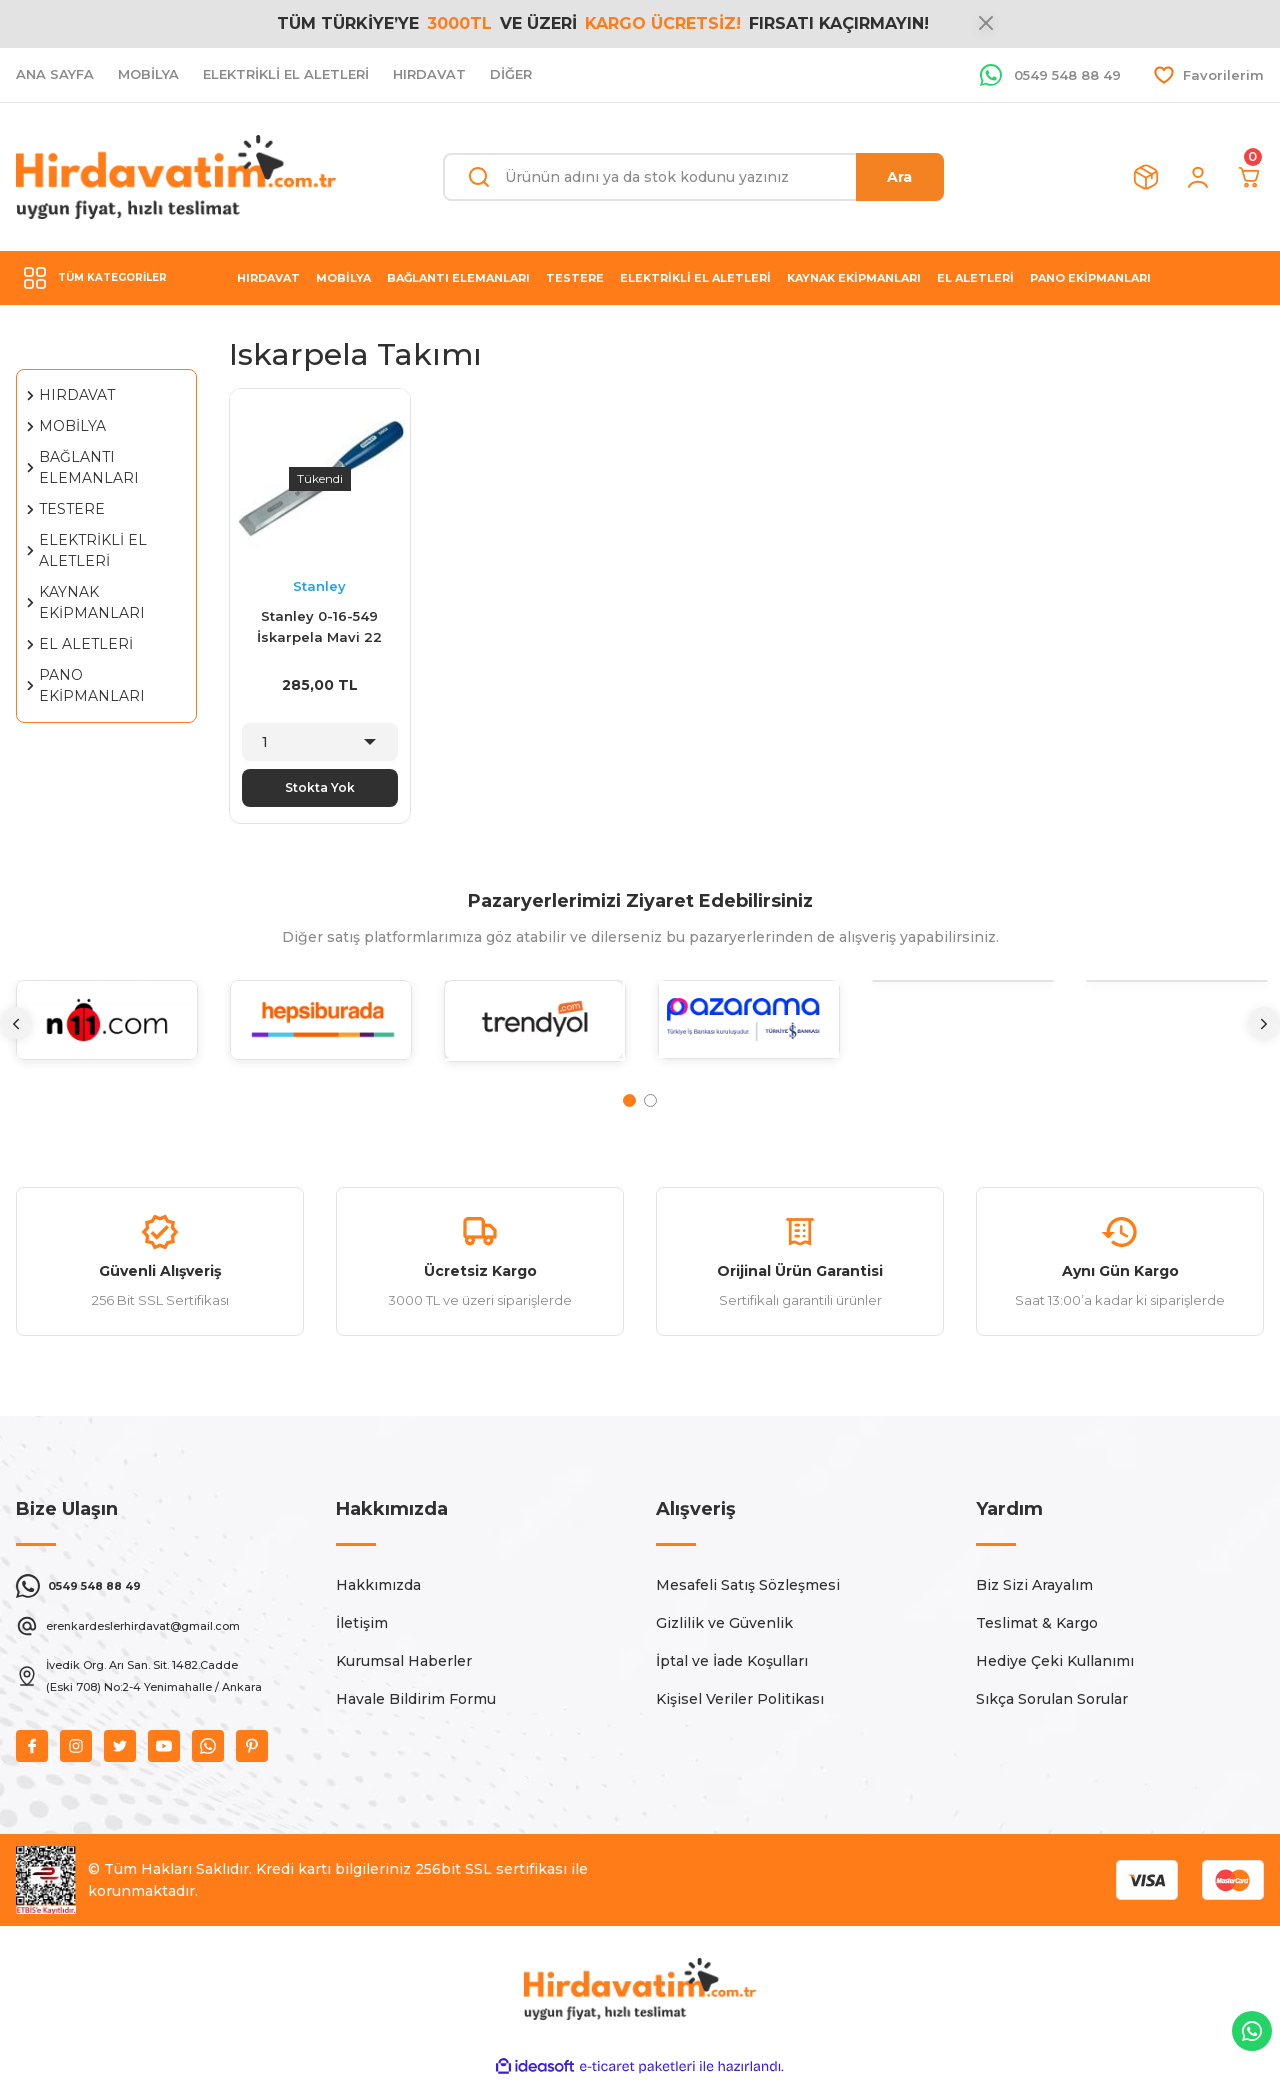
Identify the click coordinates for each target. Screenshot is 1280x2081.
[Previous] (16, 1023)
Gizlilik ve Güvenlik (724, 1623)
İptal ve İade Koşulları (732, 1661)
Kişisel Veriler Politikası (740, 1699)
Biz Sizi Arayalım (1034, 1585)
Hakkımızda (378, 1585)
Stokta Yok (320, 787)
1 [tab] (629, 1100)
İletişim (362, 1623)
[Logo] (176, 177)
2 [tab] (650, 1100)
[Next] (1264, 1023)
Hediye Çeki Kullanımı (1055, 1661)
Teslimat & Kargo (1037, 1623)
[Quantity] (319, 742)
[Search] (693, 177)
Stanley (319, 586)
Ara (899, 177)
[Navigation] (106, 278)
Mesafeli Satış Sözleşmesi (748, 1585)
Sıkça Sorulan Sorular (1052, 1699)
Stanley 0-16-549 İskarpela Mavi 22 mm (319, 629)
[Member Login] (1198, 177)
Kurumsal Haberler (404, 1661)
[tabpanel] (107, 1036)
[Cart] (1250, 177)
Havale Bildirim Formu (416, 1699)
